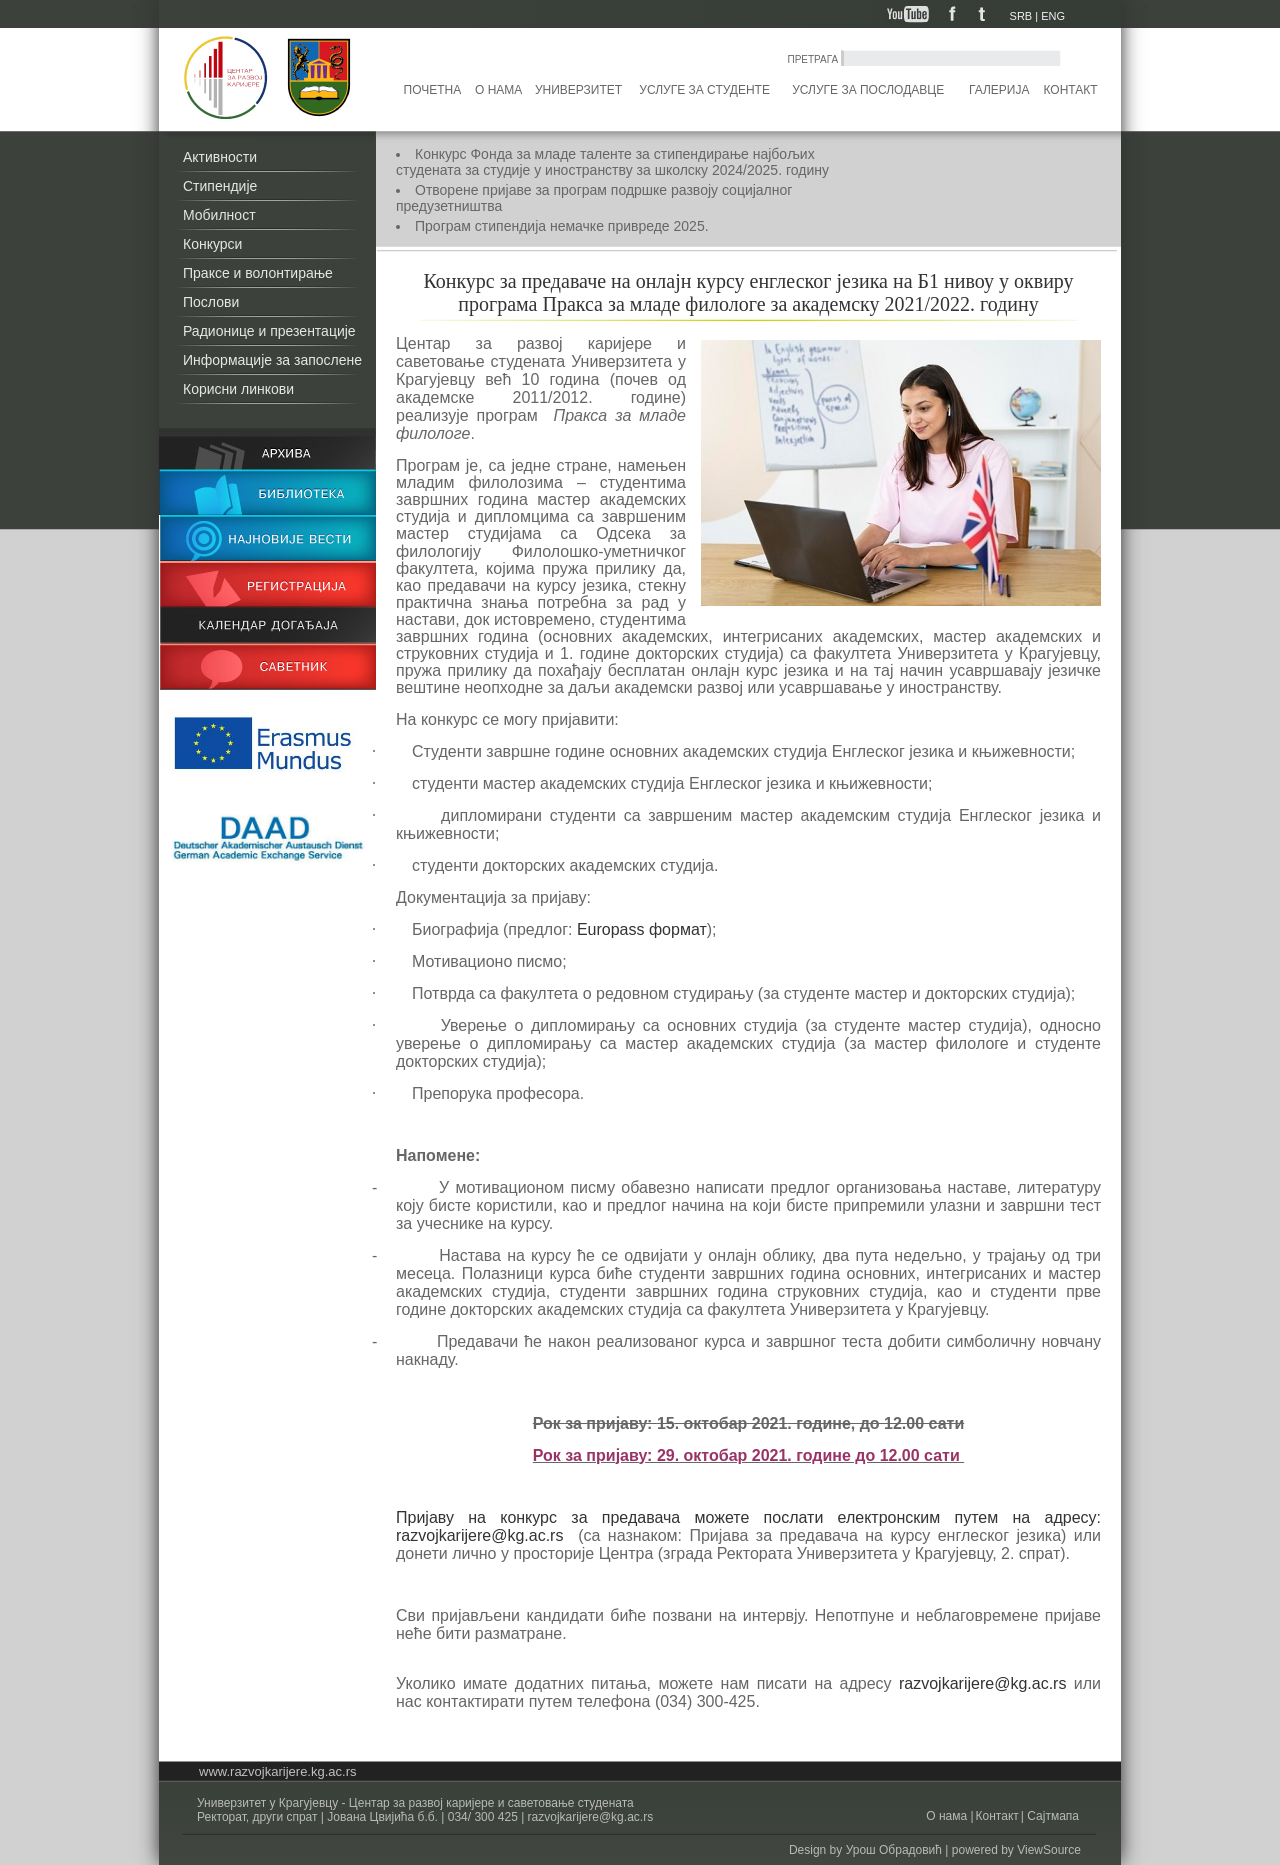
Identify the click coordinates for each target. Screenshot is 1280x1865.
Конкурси (212, 244)
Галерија (999, 90)
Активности (220, 157)
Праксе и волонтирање (258, 273)
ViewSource (1049, 1850)
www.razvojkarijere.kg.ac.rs (278, 1771)
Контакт (1071, 90)
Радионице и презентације (269, 331)
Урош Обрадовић (894, 1850)
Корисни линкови (238, 389)
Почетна (433, 90)
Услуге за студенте (704, 90)
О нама (498, 90)
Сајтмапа (1051, 1816)
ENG (1053, 16)
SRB (1021, 16)
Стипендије (220, 186)
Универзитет (578, 90)
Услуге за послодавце (868, 90)
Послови (211, 302)
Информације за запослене (272, 360)
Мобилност (219, 215)
